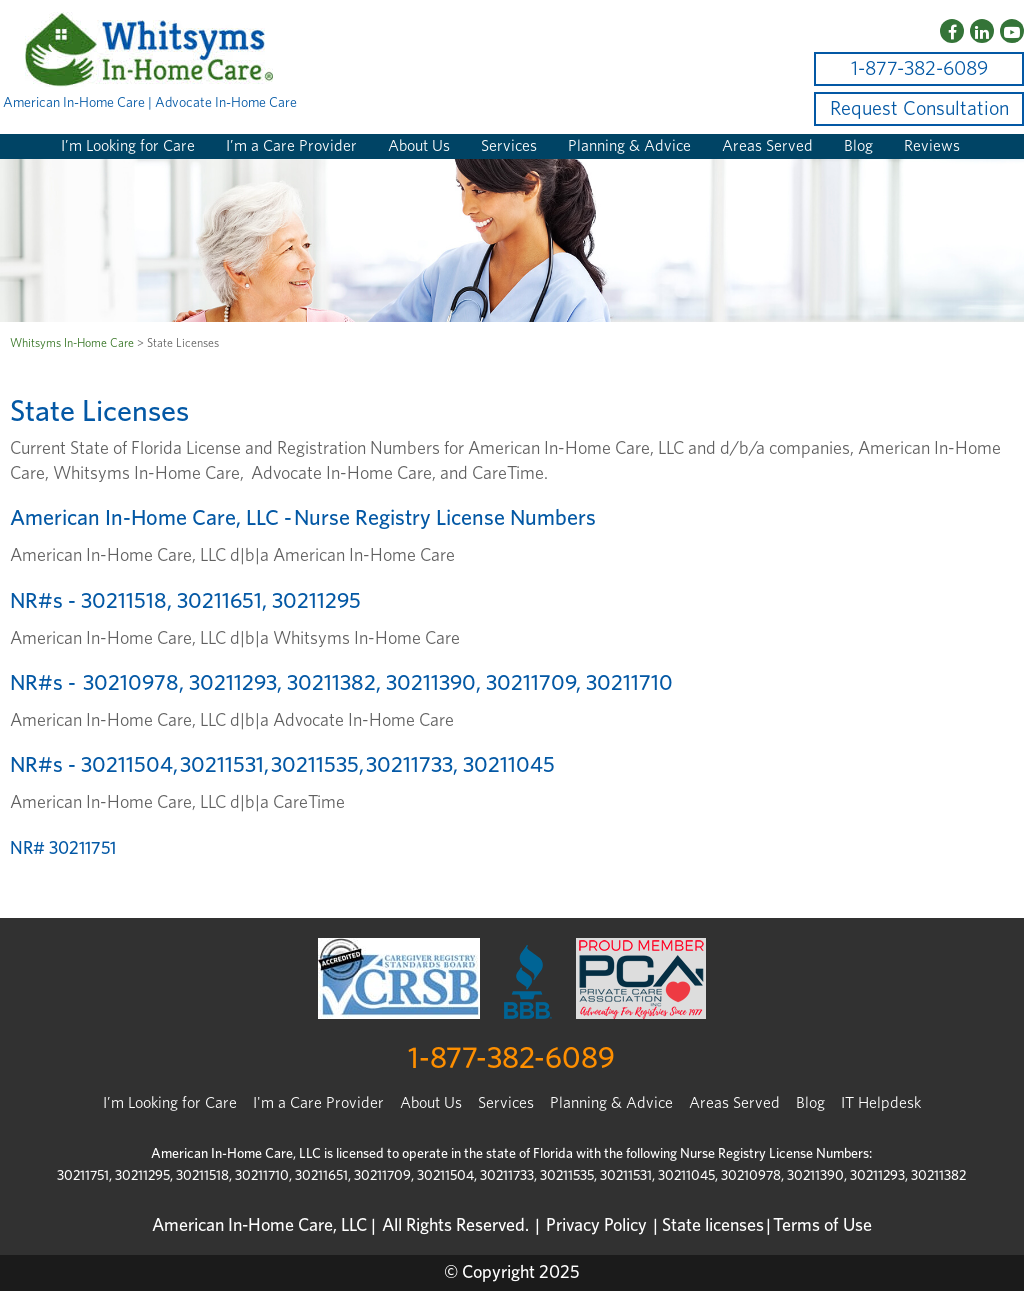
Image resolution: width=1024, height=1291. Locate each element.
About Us (419, 146)
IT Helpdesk (881, 1103)
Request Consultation (919, 109)
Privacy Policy (596, 1226)
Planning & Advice (629, 146)
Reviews (932, 146)
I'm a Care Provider (318, 1103)
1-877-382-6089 (919, 69)
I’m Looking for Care (128, 146)
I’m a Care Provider (291, 146)
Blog (858, 146)
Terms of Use (822, 1226)
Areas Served (767, 146)
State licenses (713, 1226)
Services (509, 146)
